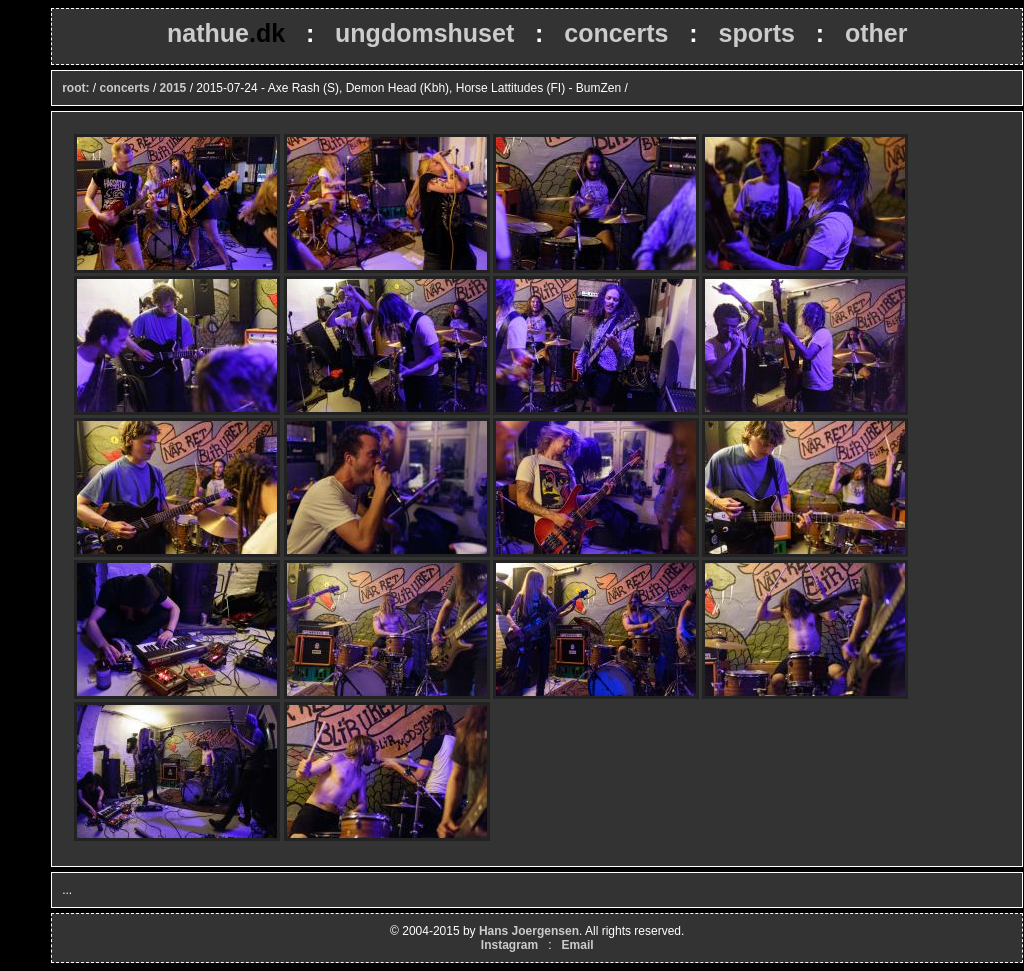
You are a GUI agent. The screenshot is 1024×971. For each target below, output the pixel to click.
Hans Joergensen (529, 931)
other (876, 33)
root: (75, 88)
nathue (226, 33)
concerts (616, 33)
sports (756, 33)
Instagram (509, 945)
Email (578, 945)
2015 (173, 88)
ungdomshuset (424, 33)
